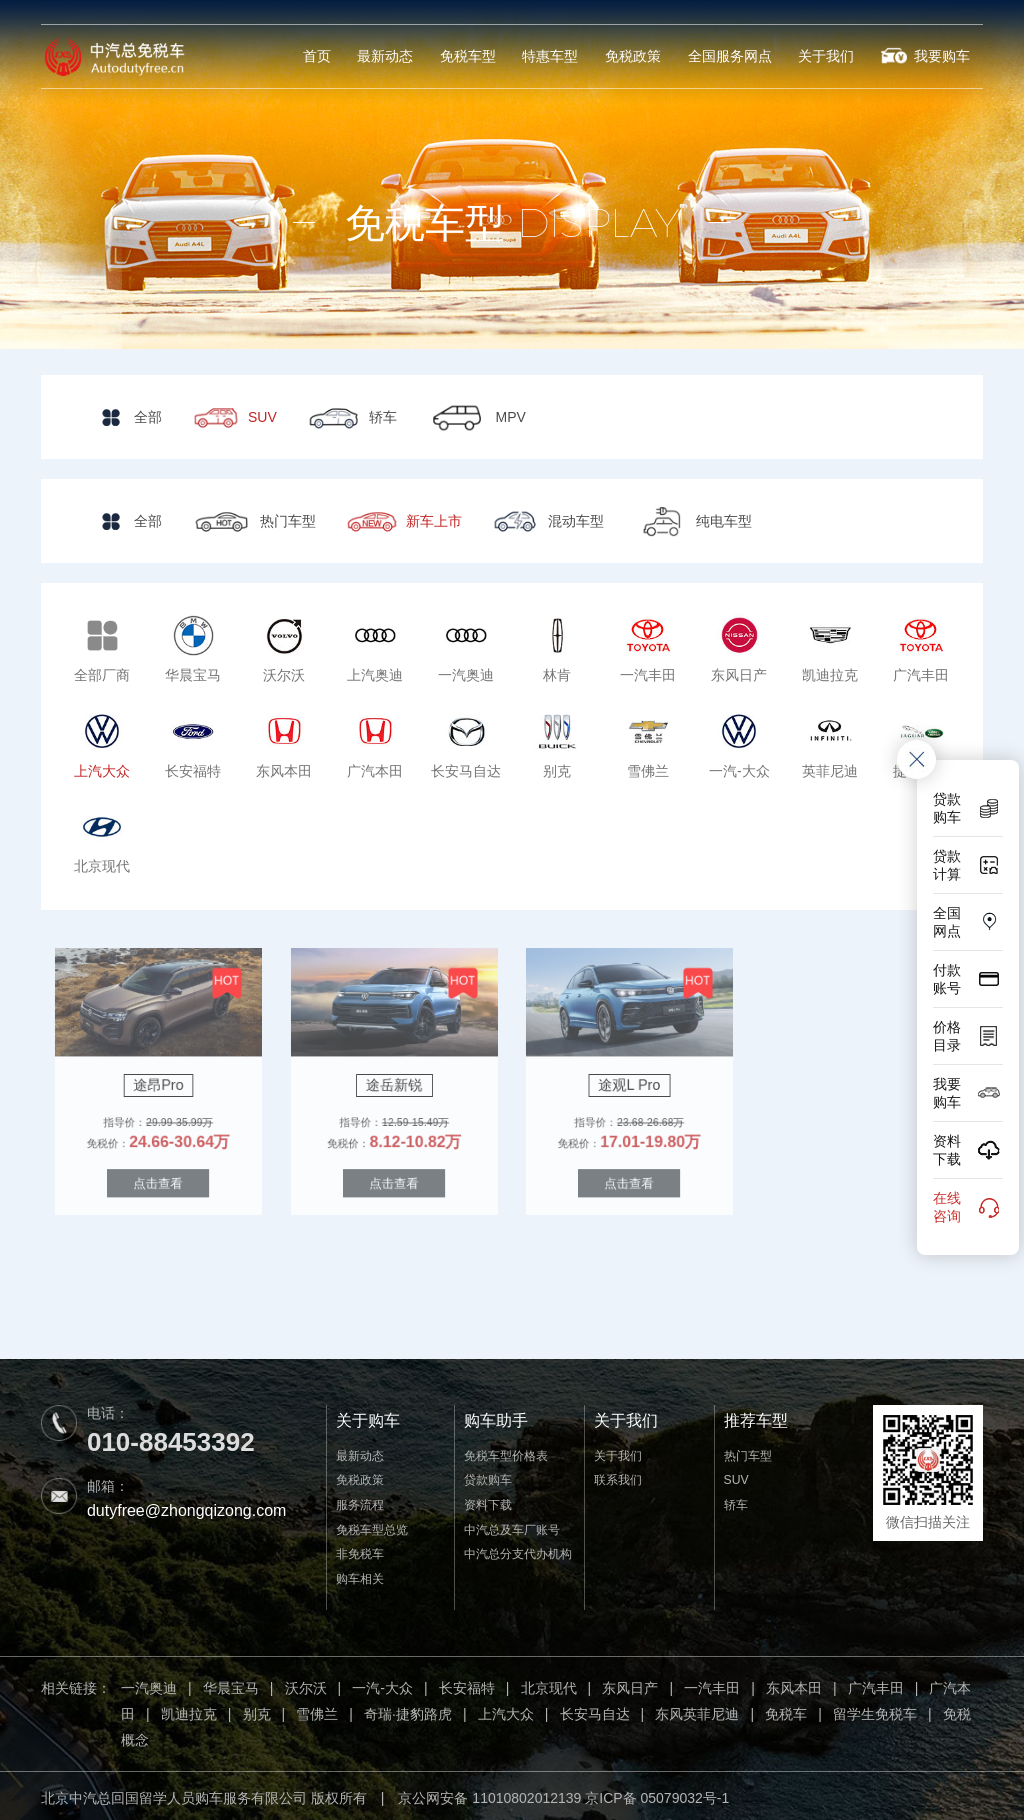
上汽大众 (506, 1710)
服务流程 (360, 1501)
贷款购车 (488, 1477)
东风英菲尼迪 (697, 1710)
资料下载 (488, 1501)
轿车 (736, 1501)
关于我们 (830, 56)
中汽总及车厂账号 (512, 1525)
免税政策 (642, 56)
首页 (336, 56)
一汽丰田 (712, 1684)
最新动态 (402, 56)
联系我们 (618, 1477)
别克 (257, 1710)
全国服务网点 (736, 56)
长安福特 (467, 1684)
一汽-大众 (382, 1684)
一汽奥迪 (149, 1684)
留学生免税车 (875, 1710)
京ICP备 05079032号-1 (657, 1794)
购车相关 (360, 1574)
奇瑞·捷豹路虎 (408, 1710)
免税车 (786, 1710)
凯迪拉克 (189, 1710)
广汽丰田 (876, 1684)
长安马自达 (595, 1710)
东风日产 (630, 1684)
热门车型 (748, 1452)
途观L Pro (630, 1082)
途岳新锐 (394, 1082)
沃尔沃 (306, 1684)
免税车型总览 (372, 1525)
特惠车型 (562, 56)
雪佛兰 (317, 1710)
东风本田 (794, 1684)
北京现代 (549, 1684)
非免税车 (360, 1550)
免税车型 (482, 56)
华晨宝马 (231, 1684)
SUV (736, 1477)
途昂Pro (158, 1082)
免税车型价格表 (506, 1452)
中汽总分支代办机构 (518, 1550)
